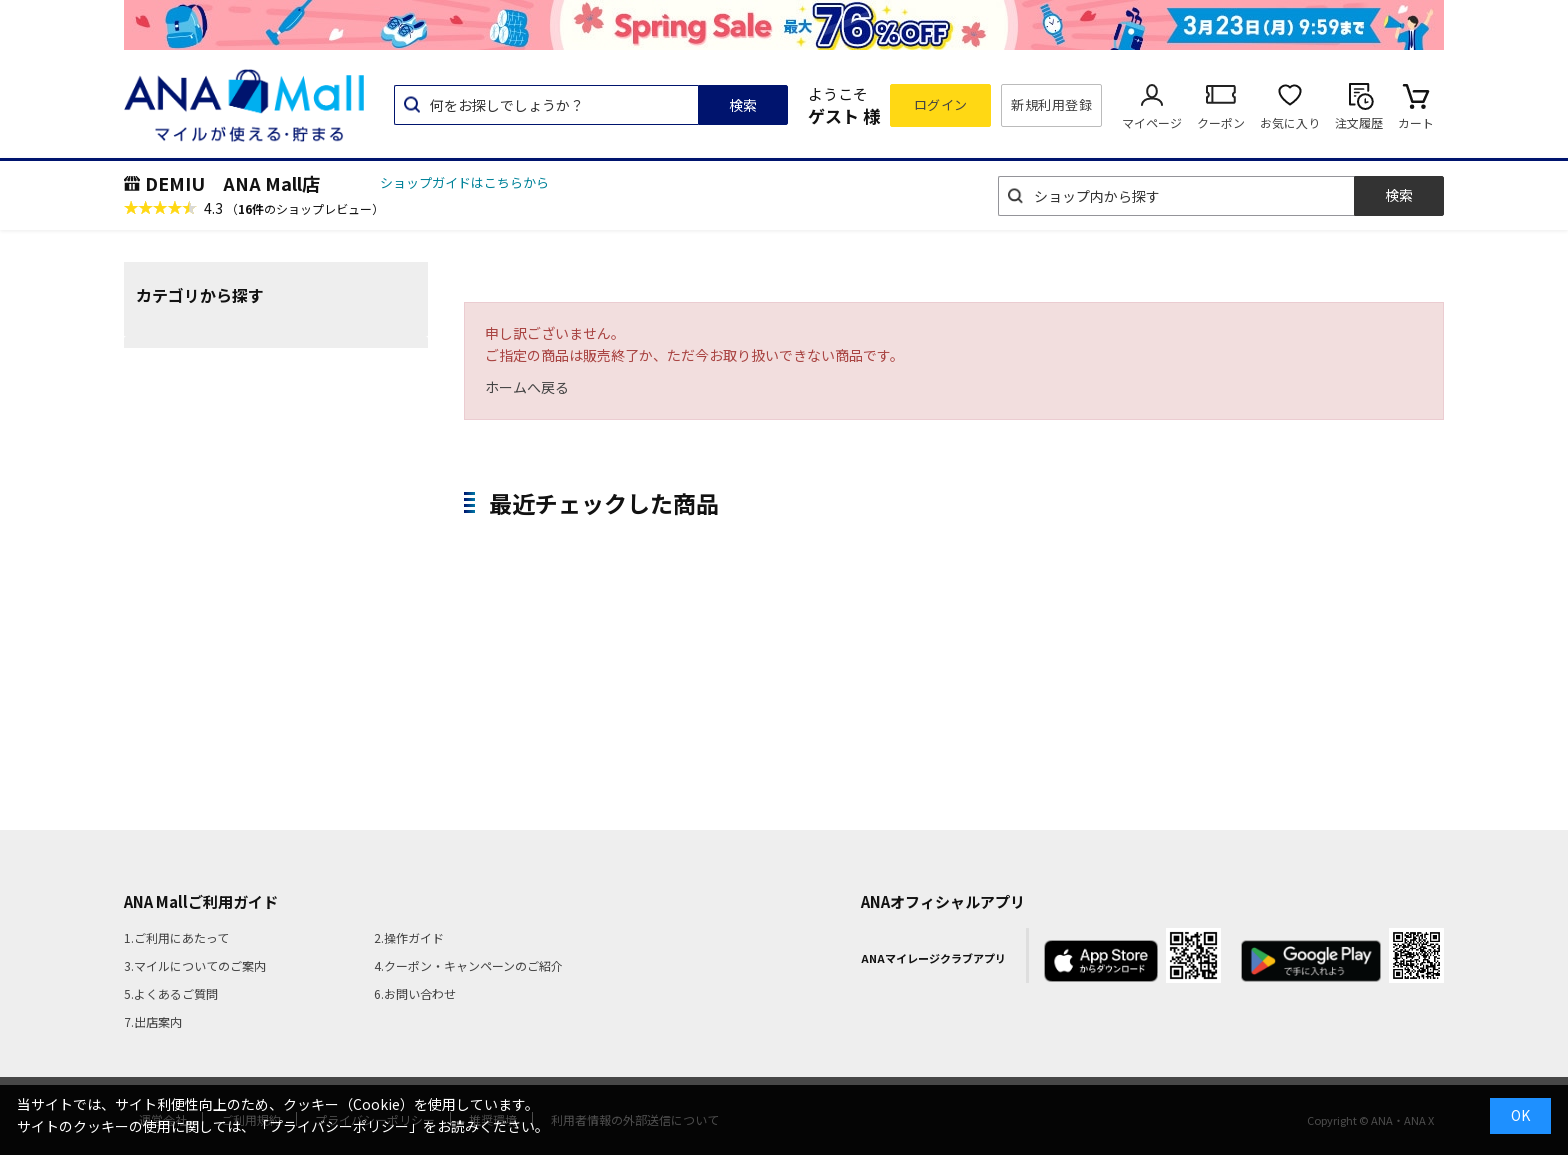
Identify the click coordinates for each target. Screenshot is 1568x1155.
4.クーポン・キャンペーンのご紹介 (468, 965)
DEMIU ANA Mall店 (232, 183)
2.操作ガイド (409, 937)
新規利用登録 (1051, 104)
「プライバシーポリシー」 (339, 1126)
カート (1416, 122)
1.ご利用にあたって (176, 937)
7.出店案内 (153, 1021)
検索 (743, 105)
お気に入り (1290, 122)
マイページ (1152, 122)
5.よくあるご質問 (171, 993)
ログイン (941, 104)
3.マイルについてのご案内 (195, 965)
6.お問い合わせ (415, 993)
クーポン (1221, 122)
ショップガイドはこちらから (464, 182)
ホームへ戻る (527, 387)
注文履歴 (1359, 122)
